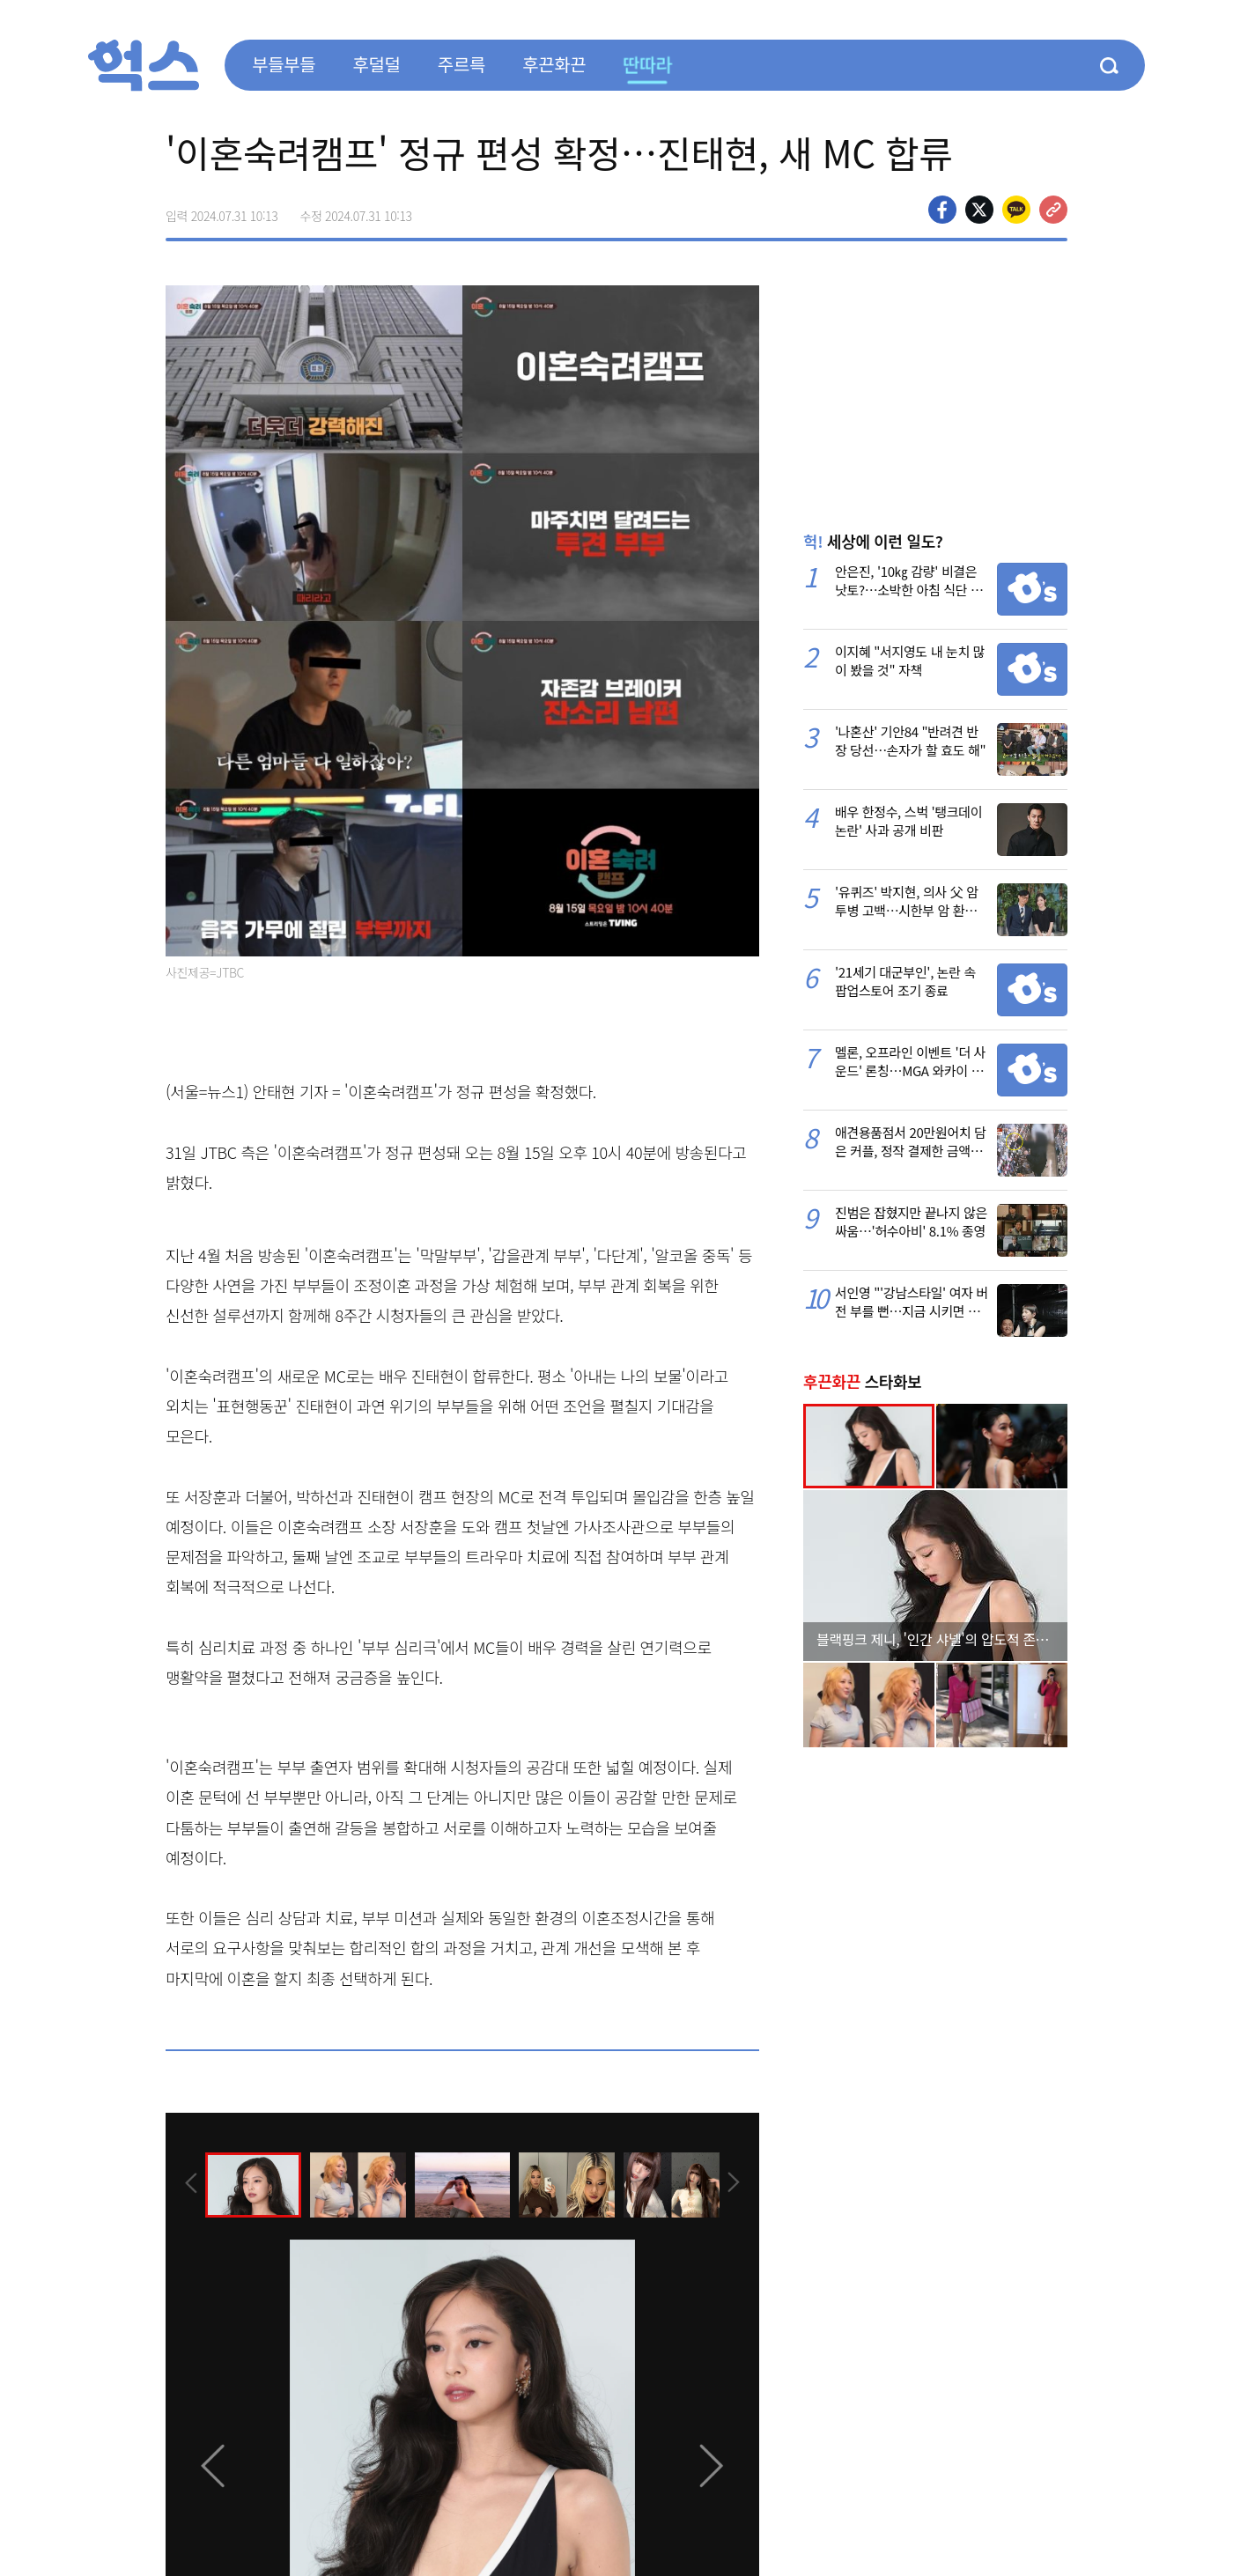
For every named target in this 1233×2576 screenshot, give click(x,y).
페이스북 (942, 210)
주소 (1053, 210)
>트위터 (979, 210)
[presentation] (189, 2183)
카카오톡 (1016, 210)
